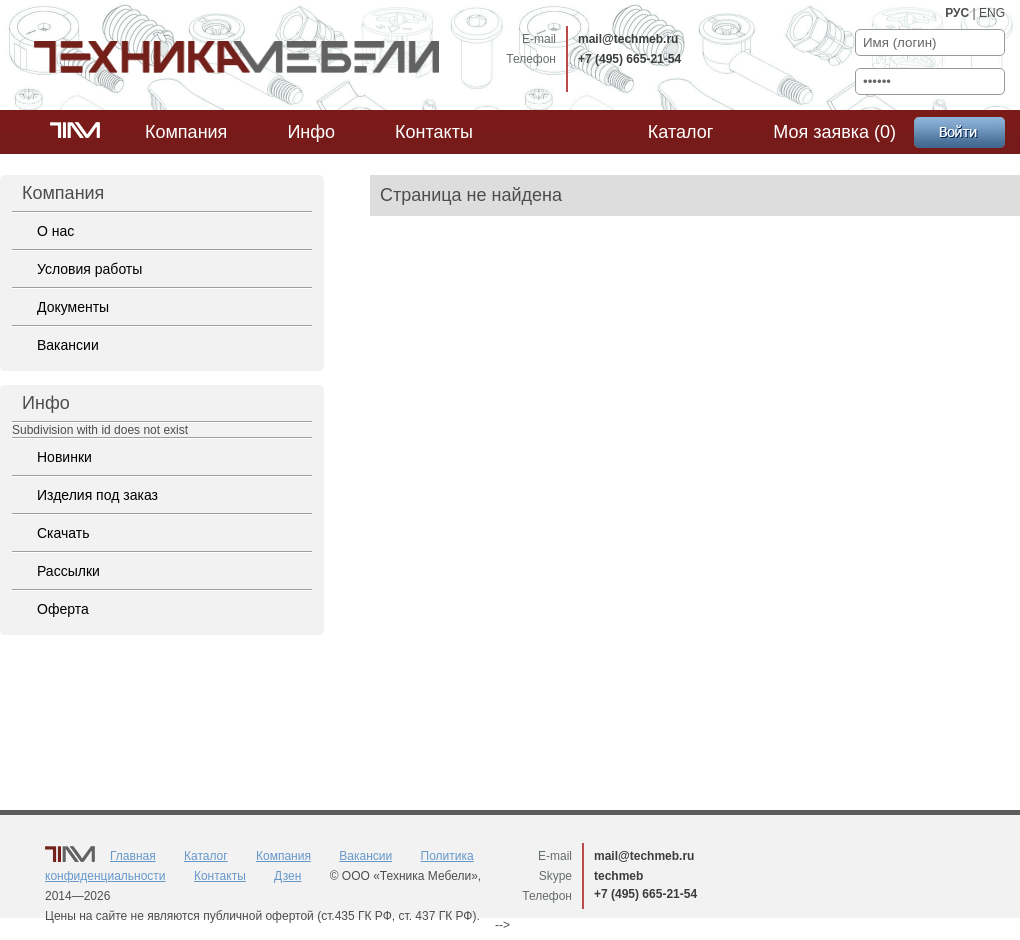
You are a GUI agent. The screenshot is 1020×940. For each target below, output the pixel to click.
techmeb (618, 876)
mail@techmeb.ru (628, 39)
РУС (957, 13)
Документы (73, 307)
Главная (133, 856)
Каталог (680, 132)
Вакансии (68, 345)
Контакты (434, 132)
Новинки (64, 457)
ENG (992, 13)
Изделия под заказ (97, 495)
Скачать (63, 533)
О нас (55, 231)
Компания (186, 132)
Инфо (311, 132)
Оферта (63, 609)
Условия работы (89, 269)
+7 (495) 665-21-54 (629, 59)
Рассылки (68, 571)
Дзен (287, 876)
